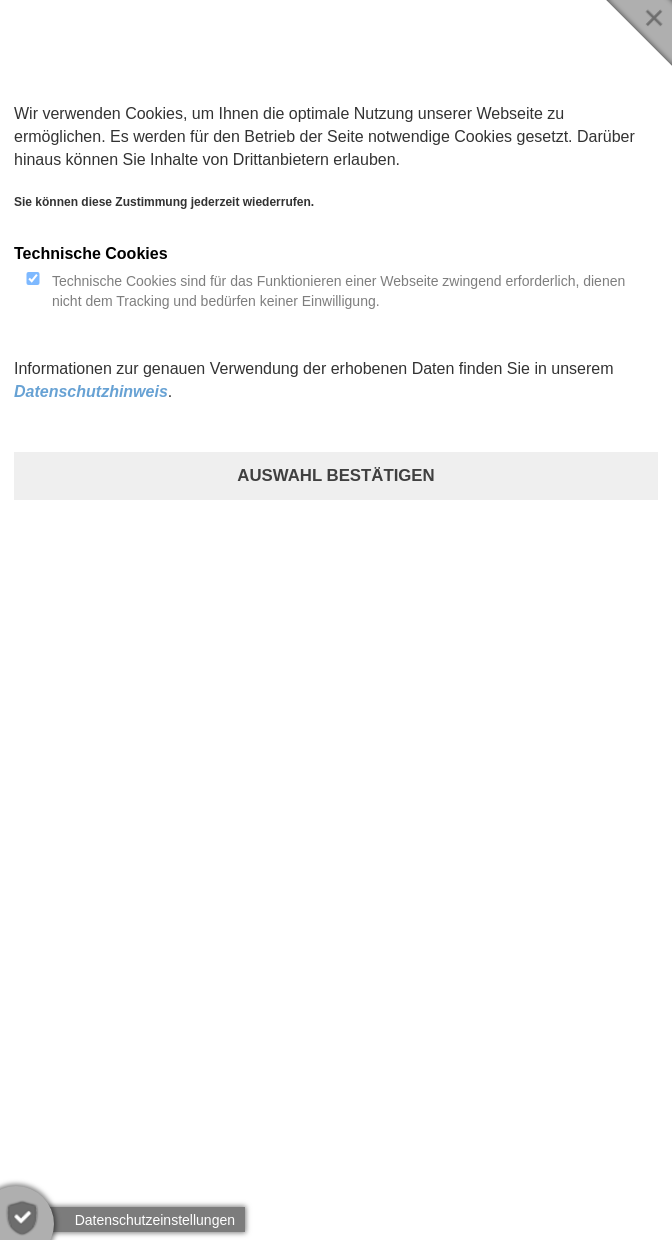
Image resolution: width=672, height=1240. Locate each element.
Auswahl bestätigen (335, 475)
